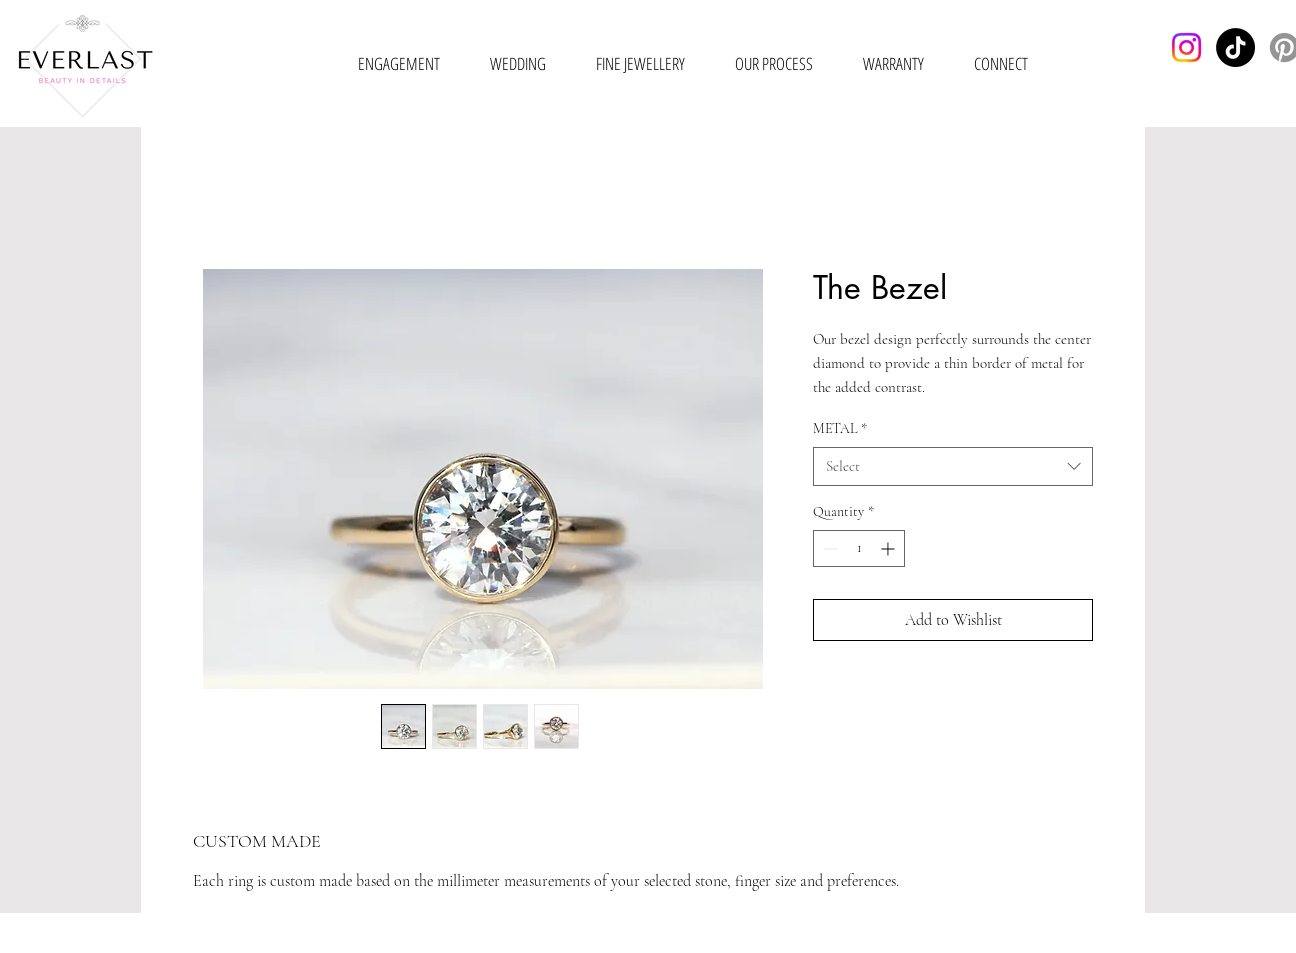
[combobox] (953, 466)
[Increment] (889, 548)
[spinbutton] (859, 548)
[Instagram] (1186, 47)
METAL (840, 428)
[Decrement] (828, 548)
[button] (399, 63)
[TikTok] (1235, 47)
